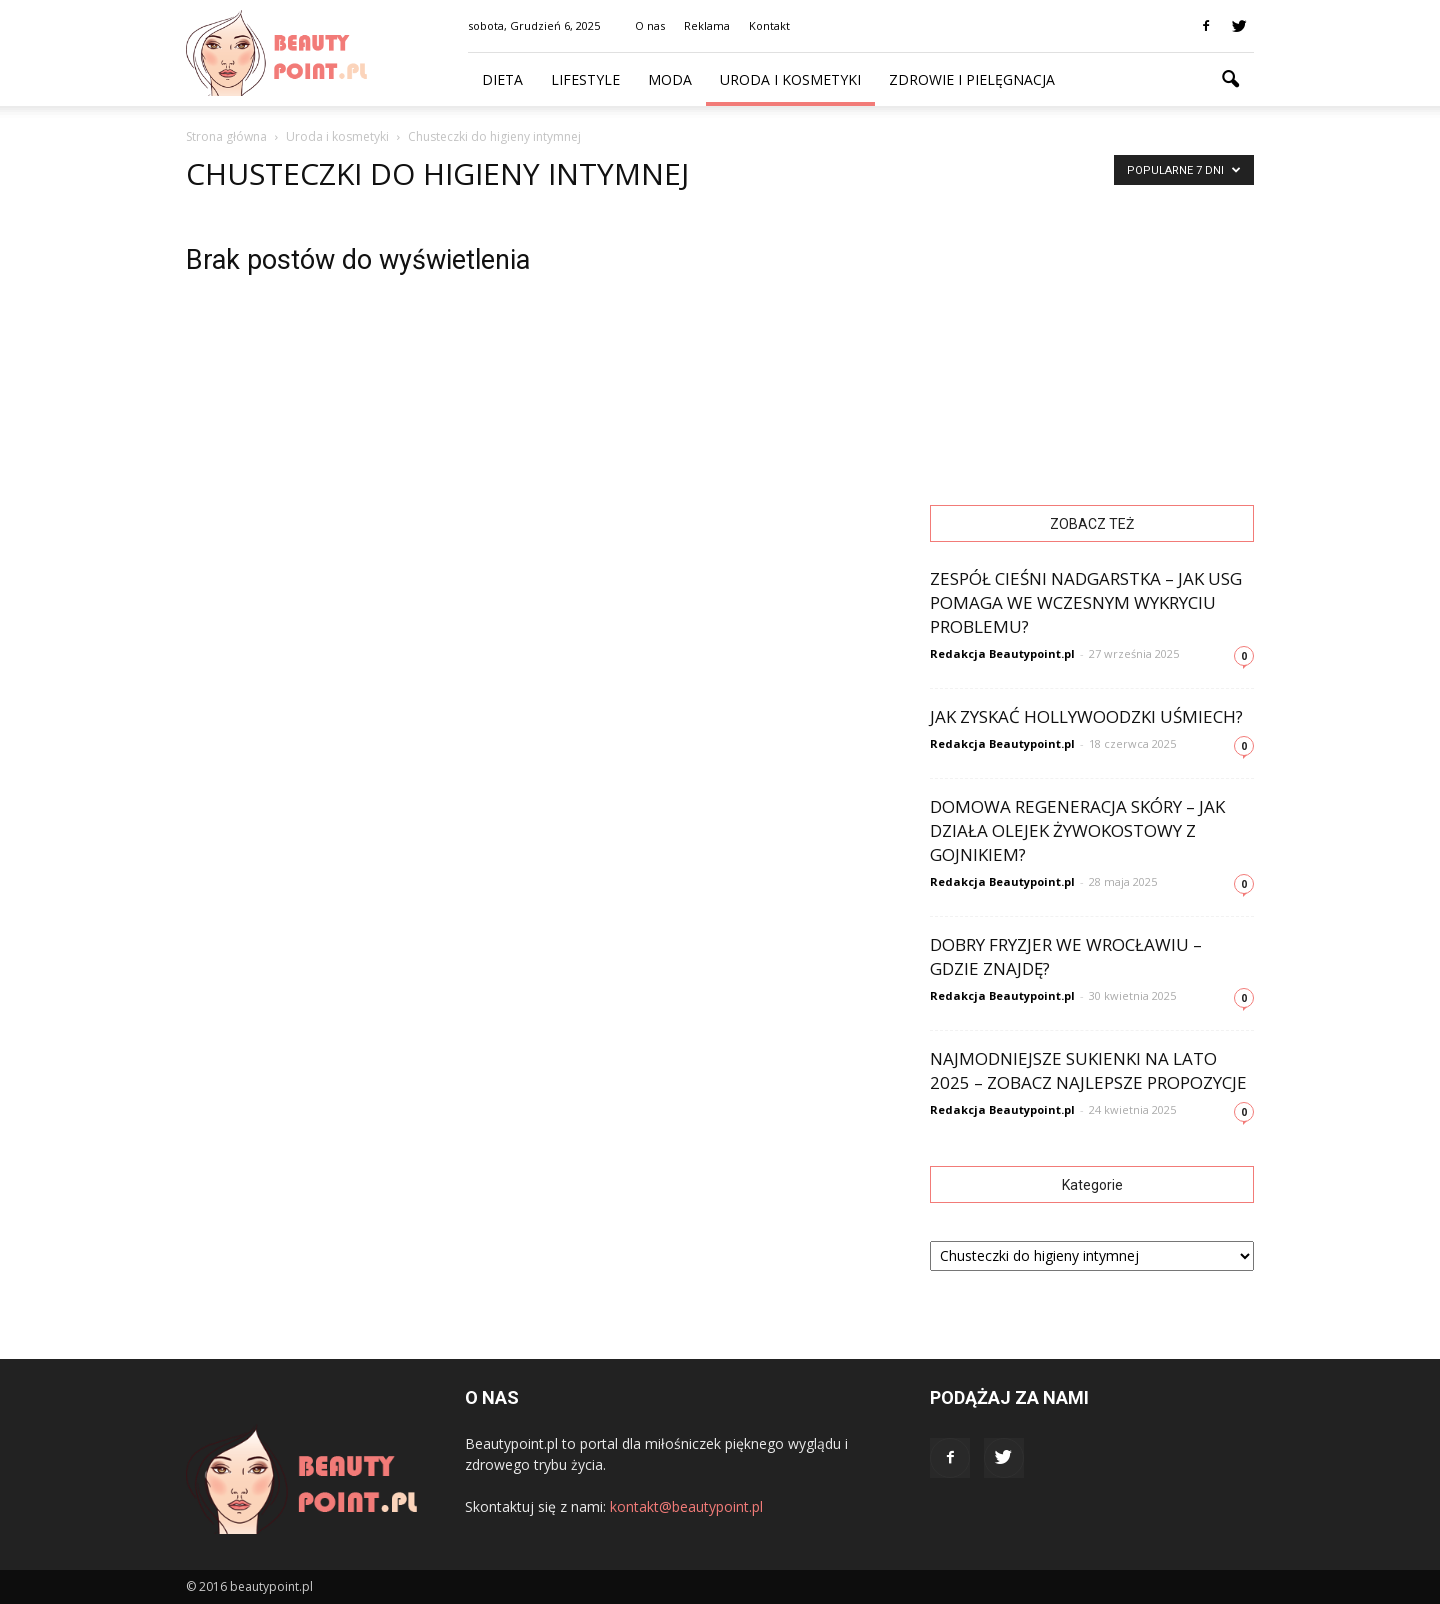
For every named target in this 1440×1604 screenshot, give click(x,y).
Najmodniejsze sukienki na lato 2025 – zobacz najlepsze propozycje (1088, 1070)
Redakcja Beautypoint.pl (1002, 653)
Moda (670, 79)
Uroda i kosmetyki (790, 79)
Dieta (502, 79)
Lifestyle (585, 79)
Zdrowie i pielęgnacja (972, 79)
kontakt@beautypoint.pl (686, 1506)
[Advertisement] (1092, 336)
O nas (650, 25)
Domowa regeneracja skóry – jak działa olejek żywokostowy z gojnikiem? (1077, 830)
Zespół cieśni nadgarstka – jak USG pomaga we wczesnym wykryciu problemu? (1086, 602)
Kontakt (769, 25)
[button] (1230, 80)
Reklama (707, 25)
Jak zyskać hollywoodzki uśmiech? (1086, 716)
